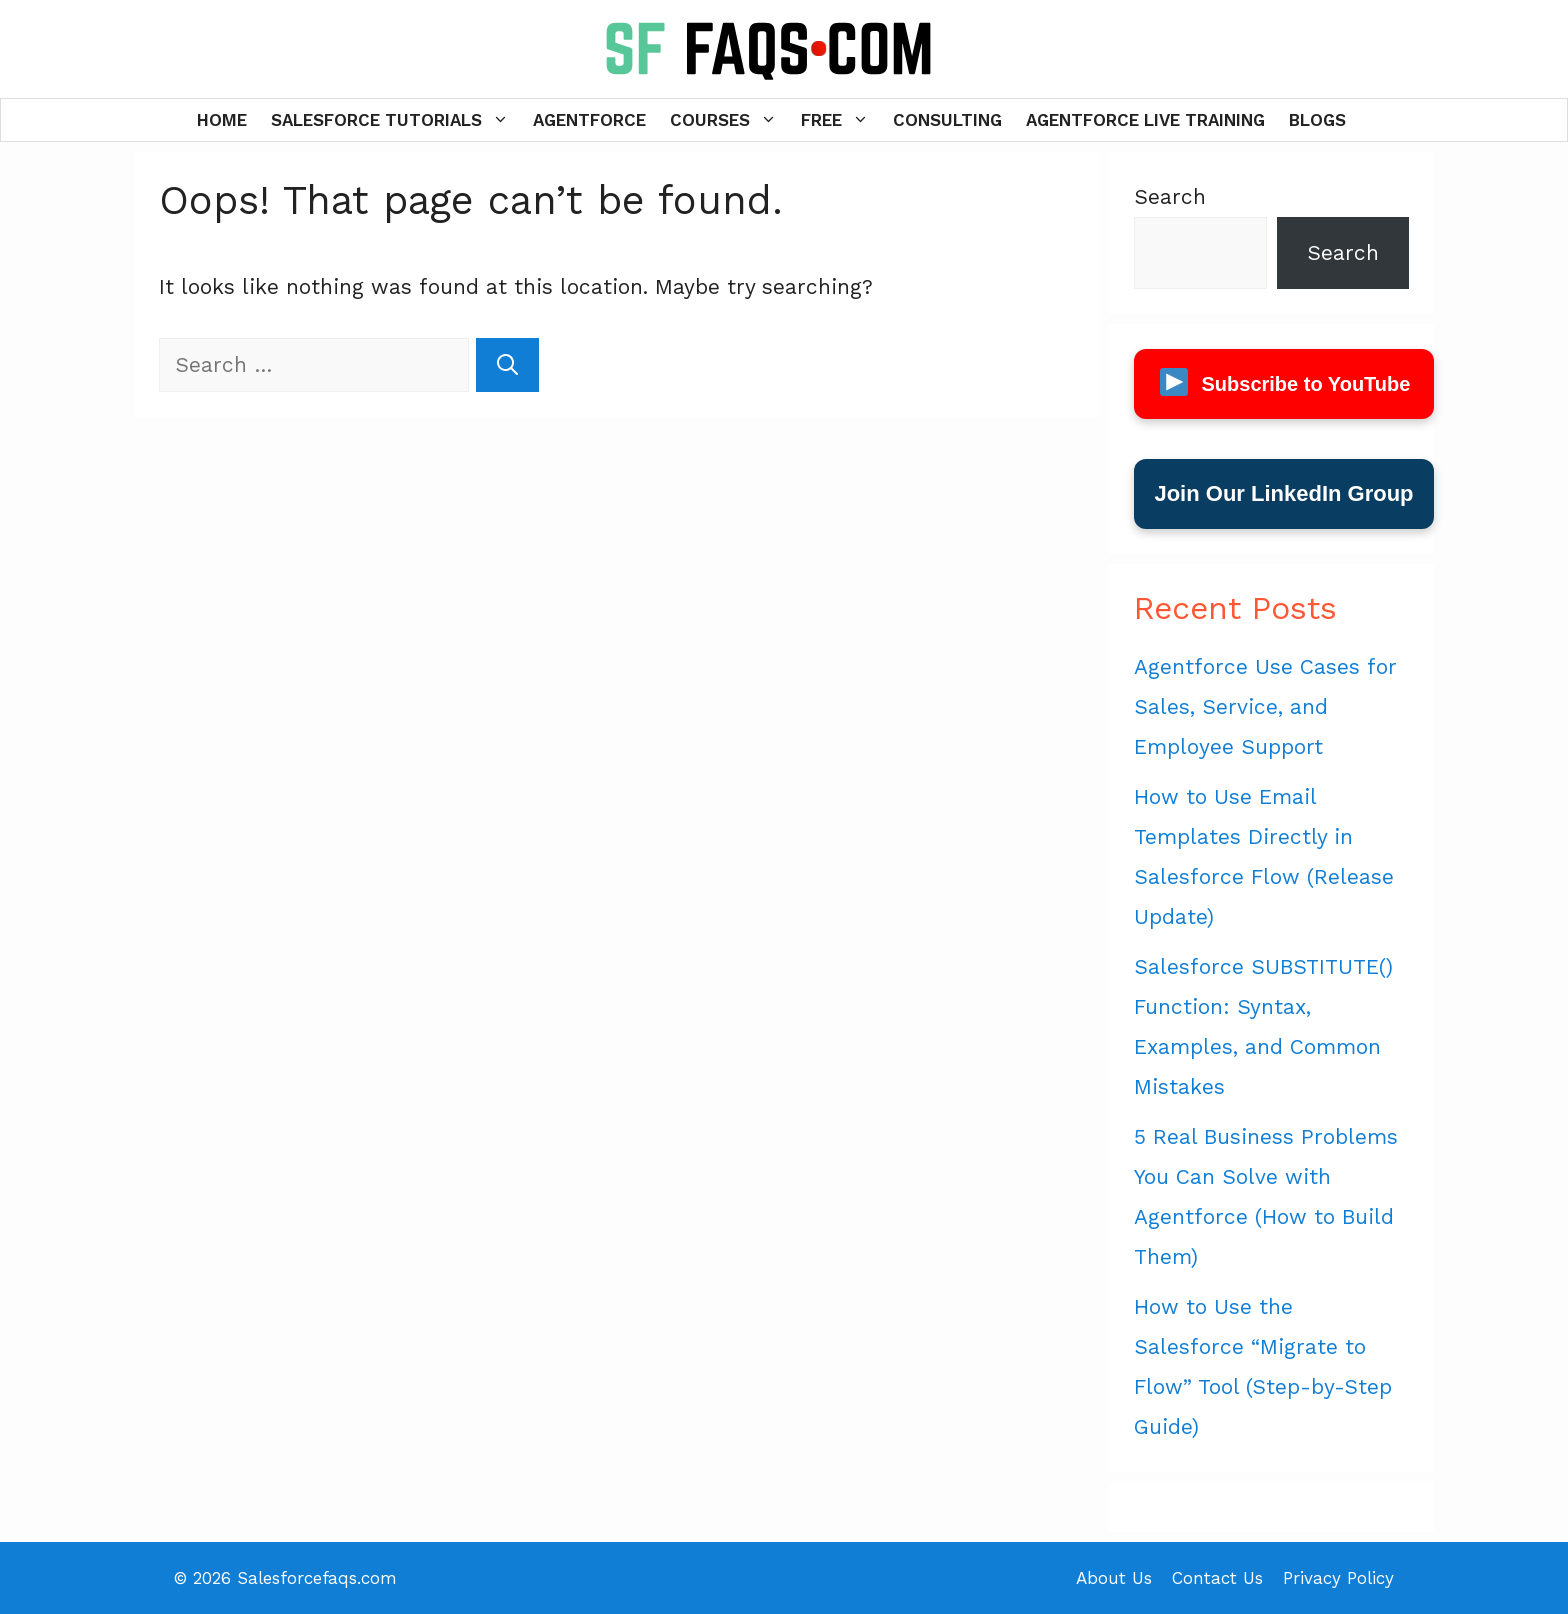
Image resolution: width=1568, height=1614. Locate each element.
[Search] (507, 365)
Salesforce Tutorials (396, 120)
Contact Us (1217, 1578)
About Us (1114, 1578)
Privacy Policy (1338, 1578)
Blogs (1317, 120)
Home (222, 120)
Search (1170, 196)
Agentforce (589, 120)
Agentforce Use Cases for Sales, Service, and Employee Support (1265, 706)
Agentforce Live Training (1145, 120)
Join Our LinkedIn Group (1283, 493)
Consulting (947, 120)
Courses (729, 120)
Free (841, 120)
